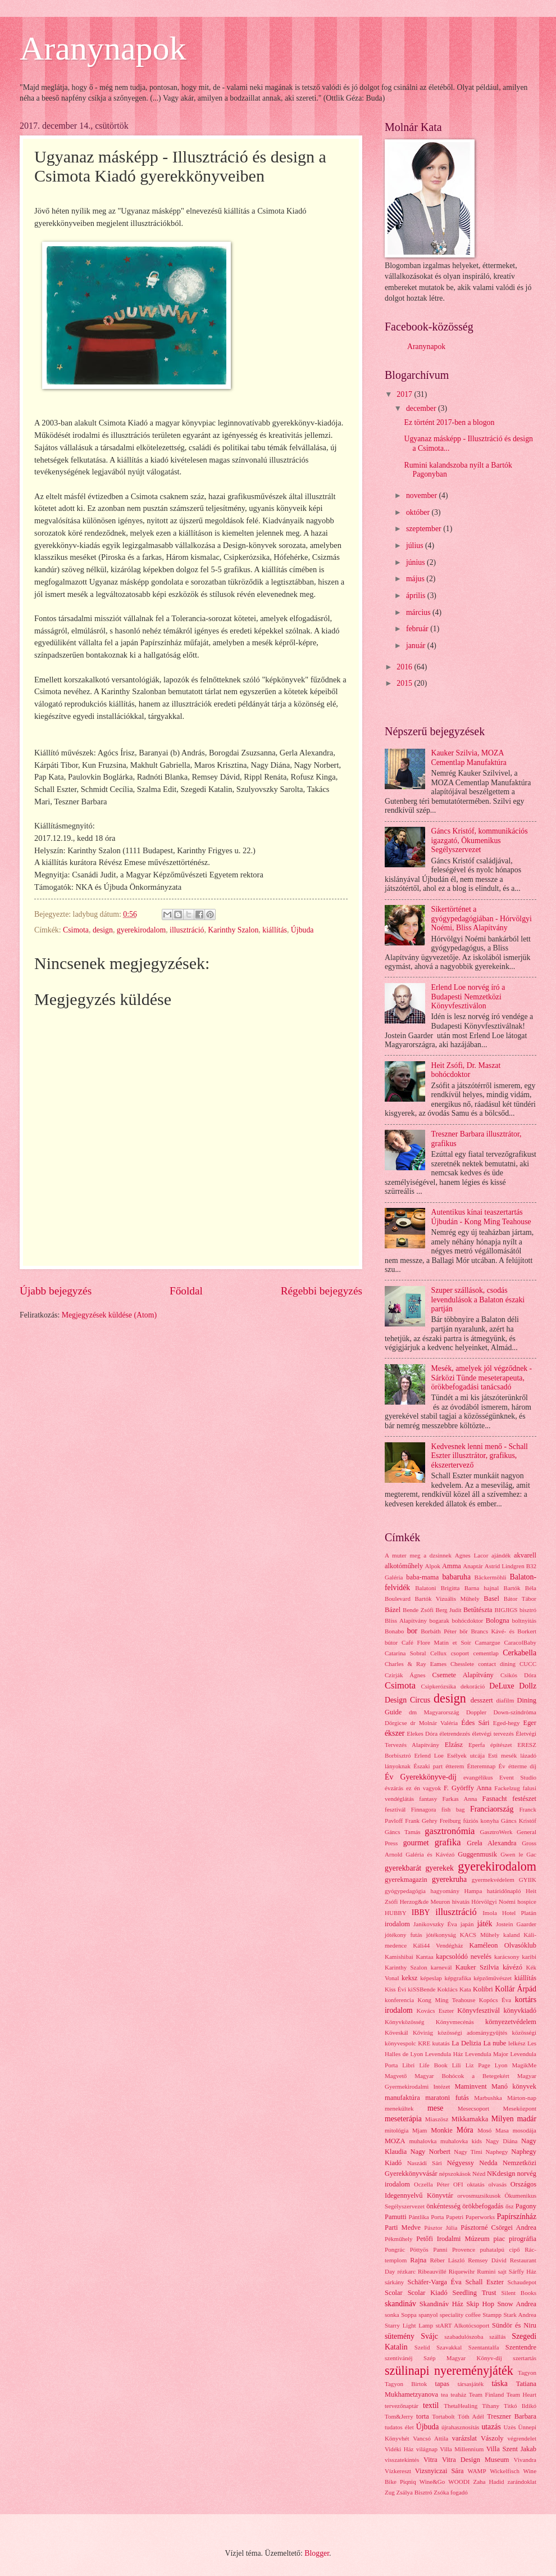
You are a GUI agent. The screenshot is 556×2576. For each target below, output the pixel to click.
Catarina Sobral (405, 1653)
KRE (424, 2043)
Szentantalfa (483, 2347)
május (416, 578)
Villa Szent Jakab (511, 2449)
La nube (494, 2043)
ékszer (394, 1733)
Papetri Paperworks (470, 2216)
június (416, 562)
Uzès (510, 2427)
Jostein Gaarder (516, 1924)
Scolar (394, 2293)
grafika (448, 1842)
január (416, 645)
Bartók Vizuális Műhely (447, 1598)
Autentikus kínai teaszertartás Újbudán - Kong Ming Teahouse (481, 1217)
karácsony (506, 1956)
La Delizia (466, 2043)
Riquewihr (462, 2271)
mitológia (396, 2130)
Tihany (490, 2405)
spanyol (427, 2314)
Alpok (433, 1566)
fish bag (453, 1809)
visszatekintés (402, 2459)
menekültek (399, 2108)
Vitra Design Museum (475, 2460)
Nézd (478, 2173)
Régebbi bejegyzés (321, 1291)
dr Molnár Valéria (434, 1722)
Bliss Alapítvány (406, 1620)
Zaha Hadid (488, 2481)
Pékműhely (399, 2238)
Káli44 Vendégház (438, 1945)
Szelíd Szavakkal (438, 2347)
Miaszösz (437, 2119)
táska (499, 2383)
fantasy (428, 1798)
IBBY (421, 1912)
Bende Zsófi (418, 1609)
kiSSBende (421, 1989)
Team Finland (486, 2394)
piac (499, 2239)
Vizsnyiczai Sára (439, 2471)
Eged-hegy (506, 1722)
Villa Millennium (462, 2449)
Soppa (409, 2314)
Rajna (418, 2260)
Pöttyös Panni (429, 2249)
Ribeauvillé (432, 2271)
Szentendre (520, 2347)
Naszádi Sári (424, 2163)
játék (484, 1923)
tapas (442, 2384)
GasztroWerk (496, 1831)
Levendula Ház (444, 2053)
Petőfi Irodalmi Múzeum (452, 2239)
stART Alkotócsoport (463, 2325)
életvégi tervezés (492, 1733)
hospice (526, 1901)
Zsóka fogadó (450, 2492)
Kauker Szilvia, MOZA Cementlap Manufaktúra (469, 758)
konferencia (399, 1999)
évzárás (394, 1788)
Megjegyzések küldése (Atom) (109, 1315)
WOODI (459, 2481)
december (422, 408)
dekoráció (473, 1686)
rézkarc (406, 2271)
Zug (390, 2492)
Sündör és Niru (514, 2325)
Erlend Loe (429, 1755)
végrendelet (522, 2438)
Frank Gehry (421, 1820)
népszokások (455, 2173)
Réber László (447, 2260)
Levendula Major (486, 2053)
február (418, 628)
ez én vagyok (423, 1788)
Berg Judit (448, 1609)
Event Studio (517, 1777)
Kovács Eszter (435, 2010)
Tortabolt (443, 2416)
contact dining (497, 1663)
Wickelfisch (504, 2471)
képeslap (431, 1978)
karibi (529, 1956)
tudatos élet (399, 2427)
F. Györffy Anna (467, 1788)
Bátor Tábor (520, 1598)
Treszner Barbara (511, 2416)
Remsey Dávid (487, 2260)
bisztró (527, 1609)
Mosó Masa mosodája (506, 2130)
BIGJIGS (505, 1609)
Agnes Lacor (472, 1555)
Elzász (454, 1745)
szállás (497, 2336)
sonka (392, 2314)
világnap (426, 2449)
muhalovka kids (461, 2141)
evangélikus (478, 1777)
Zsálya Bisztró (414, 2492)
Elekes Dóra (422, 1733)
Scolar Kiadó (428, 2293)
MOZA (395, 2141)
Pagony (526, 2206)
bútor (391, 1642)
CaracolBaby (520, 1642)
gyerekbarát (403, 1868)
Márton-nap (521, 2097)
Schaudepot (522, 2282)
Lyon (501, 2065)
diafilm (505, 1700)
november (422, 495)
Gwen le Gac (518, 1854)
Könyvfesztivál (478, 2010)
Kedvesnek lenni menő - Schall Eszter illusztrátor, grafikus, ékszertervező (479, 1455)
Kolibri (483, 1989)
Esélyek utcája (466, 1755)
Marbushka (488, 2097)
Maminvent (470, 2086)
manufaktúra (402, 2098)
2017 (405, 394)
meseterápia (403, 2119)
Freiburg (450, 1820)
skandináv (400, 2303)
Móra (465, 2130)
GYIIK (527, 1879)
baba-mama (422, 1577)
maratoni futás (447, 2098)
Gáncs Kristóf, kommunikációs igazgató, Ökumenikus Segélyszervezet (479, 840)
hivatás (461, 1901)
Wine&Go (432, 2481)
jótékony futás (403, 1934)
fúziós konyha (481, 1820)
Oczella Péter (431, 2184)
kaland (511, 1934)
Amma (451, 1566)
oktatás (475, 2184)
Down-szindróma (514, 1712)
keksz (409, 1978)
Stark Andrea (519, 2314)
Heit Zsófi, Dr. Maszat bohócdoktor (466, 1070)
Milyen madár (513, 2119)
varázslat (464, 2438)
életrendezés (455, 1733)
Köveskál (396, 2032)
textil (431, 2405)
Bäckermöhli (491, 1577)
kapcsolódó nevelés (463, 1957)
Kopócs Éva (495, 1999)
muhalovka (422, 2141)
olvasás (498, 2184)
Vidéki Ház (399, 2449)
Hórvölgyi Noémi (493, 1901)
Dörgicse (396, 1722)
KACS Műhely (480, 1934)
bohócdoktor (467, 1620)
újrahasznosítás (460, 2427)
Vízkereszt (398, 2471)
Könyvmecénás (455, 2021)
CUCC (527, 1663)
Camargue (487, 1642)
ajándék (501, 1555)
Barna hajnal (481, 1587)
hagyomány (444, 1890)
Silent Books (518, 2292)
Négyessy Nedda (472, 2163)
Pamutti (396, 2217)
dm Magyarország (434, 1712)
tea (444, 2394)
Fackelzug (506, 1788)
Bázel (392, 1610)
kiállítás (274, 930)
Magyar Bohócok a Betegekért (461, 2075)
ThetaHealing (460, 2405)
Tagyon (527, 2372)
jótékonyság (441, 1934)
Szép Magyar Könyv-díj (462, 2358)
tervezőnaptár (401, 2405)
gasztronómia (450, 1831)
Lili (456, 2065)
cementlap (486, 1653)
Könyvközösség (404, 2021)
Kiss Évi (395, 1989)
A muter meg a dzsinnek (418, 1555)
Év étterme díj (517, 1766)
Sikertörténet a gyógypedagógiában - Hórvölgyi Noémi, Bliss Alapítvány (481, 918)
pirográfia (522, 2239)
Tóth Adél (471, 2416)
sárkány (394, 2282)
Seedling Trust (474, 2293)
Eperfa (476, 1744)
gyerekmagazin (406, 1880)
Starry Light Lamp (409, 2325)
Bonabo (394, 1631)
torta (422, 2416)
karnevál (441, 1967)
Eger (529, 1723)
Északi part (428, 1766)
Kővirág (423, 2032)
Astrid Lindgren (505, 1566)
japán (467, 1924)
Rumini (486, 2271)
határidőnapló (504, 1890)
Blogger (316, 2553)
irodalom (397, 1924)
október (419, 512)
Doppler (476, 1712)
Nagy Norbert (430, 2152)
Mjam (419, 2130)
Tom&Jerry (399, 2416)
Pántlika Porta (426, 2216)
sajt (502, 2271)
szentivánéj (399, 2358)
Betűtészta (478, 1610)
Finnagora (423, 1809)
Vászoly (492, 2438)
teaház (458, 2394)
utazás (490, 2427)
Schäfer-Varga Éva (435, 2282)
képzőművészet (492, 1978)
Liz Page (478, 2065)
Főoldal (186, 1291)
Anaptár (473, 1566)
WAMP (476, 2471)
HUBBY (396, 1912)
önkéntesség (443, 2206)
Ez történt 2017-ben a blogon (449, 422)
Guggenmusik (477, 1854)
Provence (463, 2249)
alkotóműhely (404, 1566)
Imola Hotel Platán (509, 1912)
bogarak (439, 1620)
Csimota (76, 930)
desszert (482, 1700)
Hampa (473, 1890)
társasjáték (471, 2383)
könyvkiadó (519, 2010)
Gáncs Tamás (403, 1831)
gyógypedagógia (405, 1890)
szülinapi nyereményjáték (449, 2371)
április (416, 595)
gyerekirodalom (141, 930)
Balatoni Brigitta (437, 1587)
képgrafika (457, 1978)
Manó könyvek (513, 2086)
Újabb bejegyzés (56, 1291)
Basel (491, 1598)
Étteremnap (481, 1766)
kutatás (441, 2043)
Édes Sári (475, 1723)
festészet (524, 1799)
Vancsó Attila (430, 2438)
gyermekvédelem (493, 1879)
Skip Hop (480, 2304)
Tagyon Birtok (406, 2383)
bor (412, 1631)
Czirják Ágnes (405, 1675)
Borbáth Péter (439, 1631)
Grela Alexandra (491, 1843)
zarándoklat (522, 2481)
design (103, 930)
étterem (454, 1766)
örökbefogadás (482, 2206)
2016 (405, 667)
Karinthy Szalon (233, 930)
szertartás (524, 2358)
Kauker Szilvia (477, 1967)
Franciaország (491, 1809)
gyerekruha (449, 1879)
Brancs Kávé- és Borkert (503, 1631)
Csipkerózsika (438, 1686)
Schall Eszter (484, 2282)
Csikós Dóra (518, 1675)
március (419, 612)
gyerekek (439, 1868)
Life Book (433, 2065)
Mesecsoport (473, 2108)
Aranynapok (103, 48)
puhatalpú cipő (500, 2249)
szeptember (424, 528)
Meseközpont (519, 2108)
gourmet (416, 1843)
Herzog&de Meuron (425, 1901)
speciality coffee (460, 2314)
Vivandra (525, 2459)
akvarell (525, 1555)
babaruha (456, 1577)
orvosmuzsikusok (478, 2195)
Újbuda (302, 930)
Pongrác (395, 2249)
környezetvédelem (510, 2022)
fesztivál (395, 1809)
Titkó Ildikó (520, 2405)
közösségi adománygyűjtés (472, 2032)
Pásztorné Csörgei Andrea (498, 2227)
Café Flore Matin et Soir (436, 1642)
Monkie (442, 2130)
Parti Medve (403, 2227)
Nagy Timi (468, 2151)
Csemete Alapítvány (462, 1675)
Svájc (429, 2336)
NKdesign (501, 2173)
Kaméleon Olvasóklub (502, 1945)
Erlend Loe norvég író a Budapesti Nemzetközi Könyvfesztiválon (468, 996)
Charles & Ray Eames (415, 1663)
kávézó (512, 1967)
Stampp (492, 2314)
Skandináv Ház (441, 2304)
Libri (408, 2065)
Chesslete (462, 1663)
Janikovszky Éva (435, 1924)
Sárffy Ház (522, 2271)
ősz (509, 2206)
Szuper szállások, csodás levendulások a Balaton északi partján (478, 1299)
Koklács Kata (454, 1989)
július (415, 545)
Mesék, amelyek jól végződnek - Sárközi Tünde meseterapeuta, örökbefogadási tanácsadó (481, 1377)
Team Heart (521, 2394)
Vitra (430, 2460)
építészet (501, 1744)
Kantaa (424, 1956)
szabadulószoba (463, 2336)
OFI (458, 2184)
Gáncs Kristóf (518, 1820)
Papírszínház (517, 2216)
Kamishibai (399, 1956)
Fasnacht (494, 1799)
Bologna (497, 1620)
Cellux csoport (449, 1653)
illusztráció (187, 930)
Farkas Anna (459, 1798)
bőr (463, 1631)
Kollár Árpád (515, 1989)
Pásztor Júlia (440, 2227)
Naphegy (497, 2151)
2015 (405, 683)
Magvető (396, 2075)
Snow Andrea (516, 2304)
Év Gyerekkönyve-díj (421, 1777)
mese (435, 2108)
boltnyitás (524, 1620)
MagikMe (524, 2065)
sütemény (399, 2336)
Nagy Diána (502, 2141)
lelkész (517, 2043)
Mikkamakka (470, 2119)
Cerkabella (519, 1653)
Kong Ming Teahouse (447, 1999)
